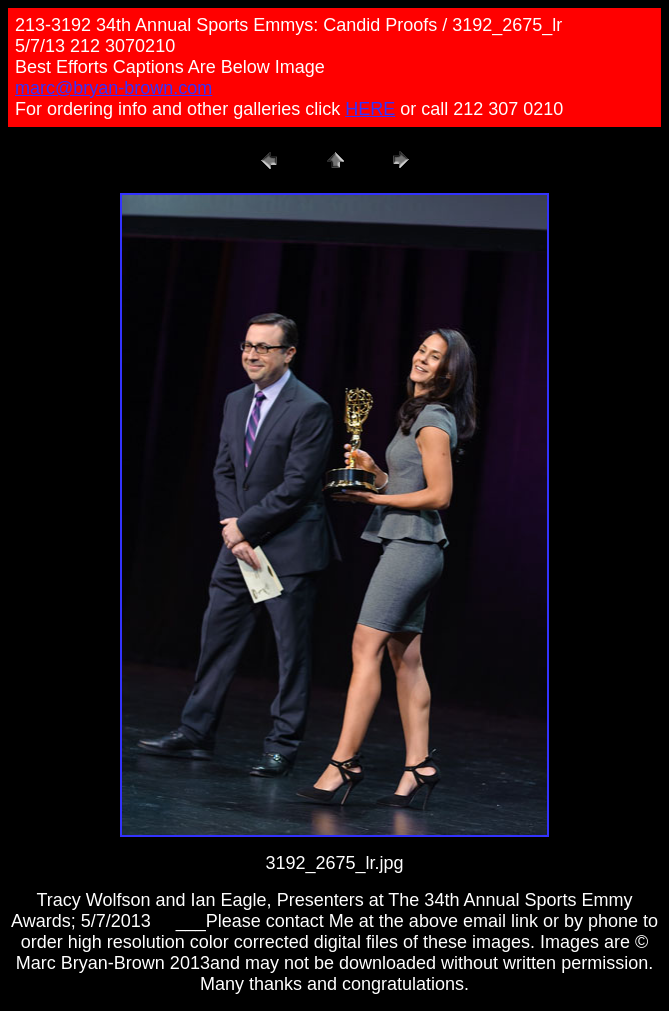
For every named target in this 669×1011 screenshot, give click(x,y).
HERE (370, 109)
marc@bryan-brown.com (113, 88)
